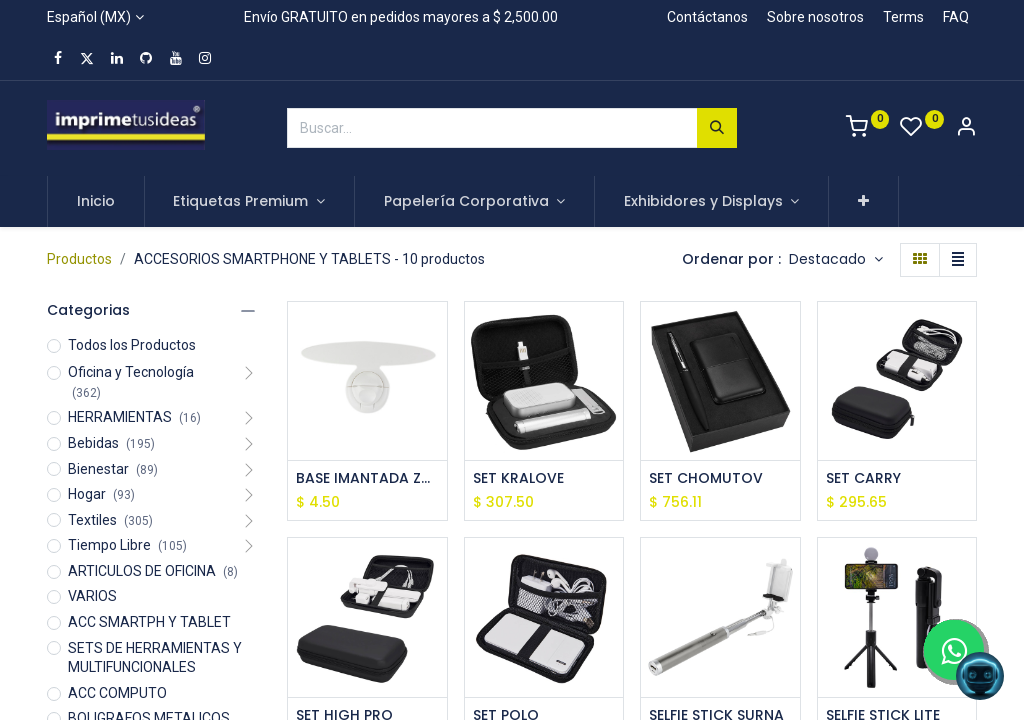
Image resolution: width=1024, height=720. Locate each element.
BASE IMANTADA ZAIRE (367, 478)
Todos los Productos (132, 345)
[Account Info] (966, 129)
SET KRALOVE (518, 478)
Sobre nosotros (815, 17)
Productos (79, 259)
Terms (903, 17)
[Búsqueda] (717, 128)
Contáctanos (707, 17)
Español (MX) (89, 17)
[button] (863, 202)
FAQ (956, 17)
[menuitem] (96, 202)
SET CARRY (863, 478)
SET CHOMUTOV (706, 478)
